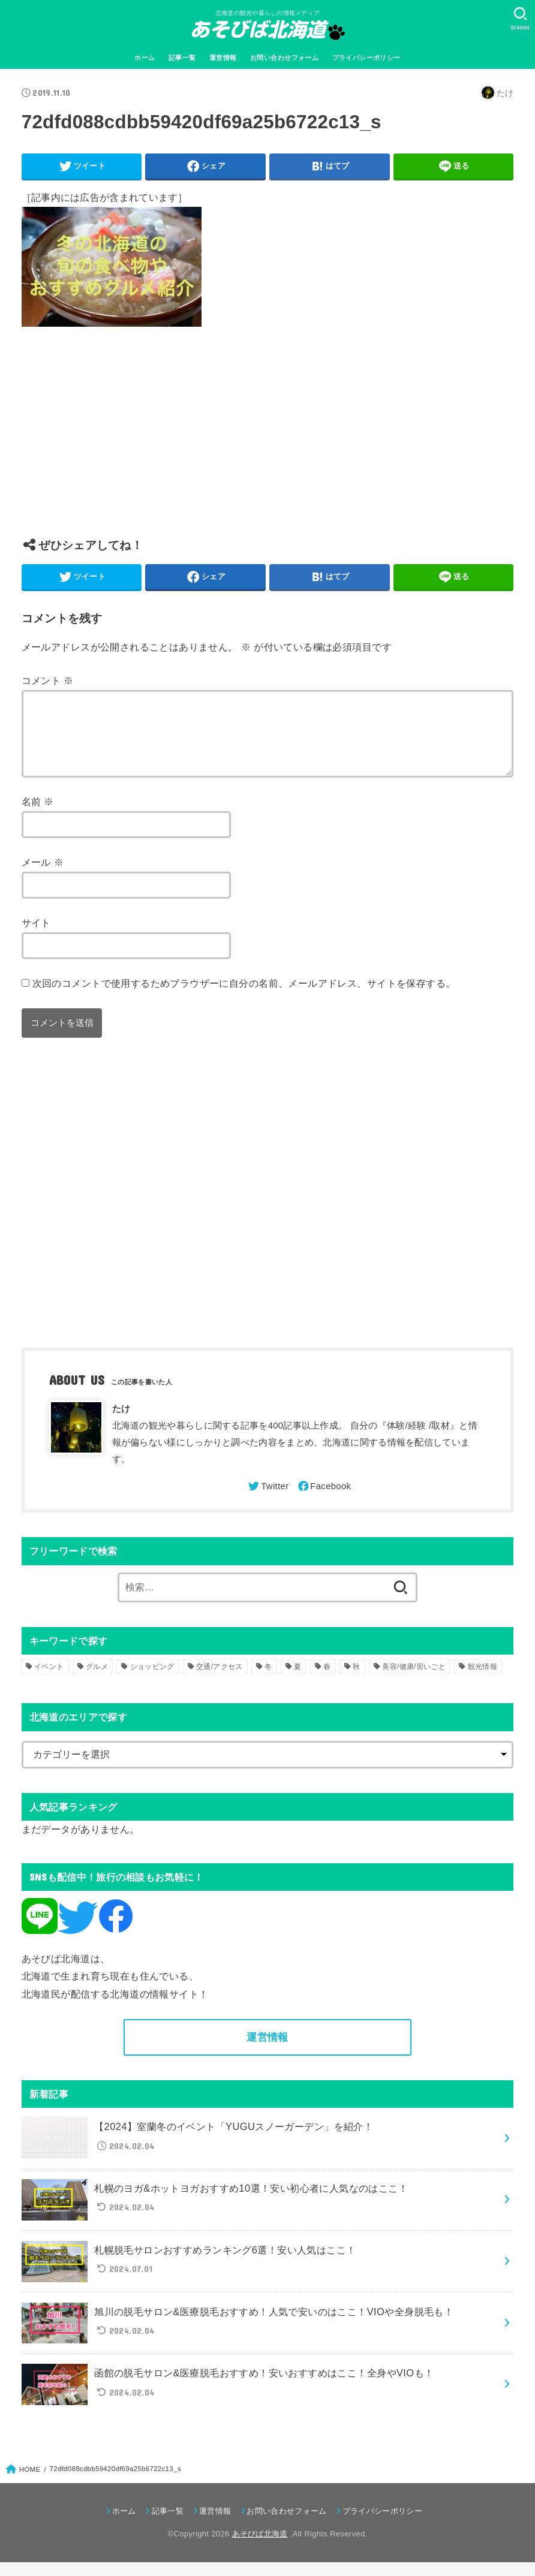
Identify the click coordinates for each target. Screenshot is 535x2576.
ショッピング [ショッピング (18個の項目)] (152, 1681)
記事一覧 (182, 57)
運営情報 (223, 57)
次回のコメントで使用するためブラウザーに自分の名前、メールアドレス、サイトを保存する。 (244, 997)
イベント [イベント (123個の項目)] (49, 1681)
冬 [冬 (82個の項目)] (268, 1681)
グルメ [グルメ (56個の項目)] (97, 1681)
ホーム (144, 57)
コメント (48, 680)
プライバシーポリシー (366, 57)
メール (43, 876)
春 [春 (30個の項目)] (326, 1681)
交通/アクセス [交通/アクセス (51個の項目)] (219, 1681)
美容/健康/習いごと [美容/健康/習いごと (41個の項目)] (414, 1681)
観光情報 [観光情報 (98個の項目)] (482, 1681)
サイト (36, 937)
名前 (38, 816)
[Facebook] (324, 1500)
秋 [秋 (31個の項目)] (356, 1681)
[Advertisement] (267, 441)
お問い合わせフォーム (284, 57)
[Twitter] (267, 1500)
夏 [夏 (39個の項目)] (297, 1681)
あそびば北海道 (260, 2548)
